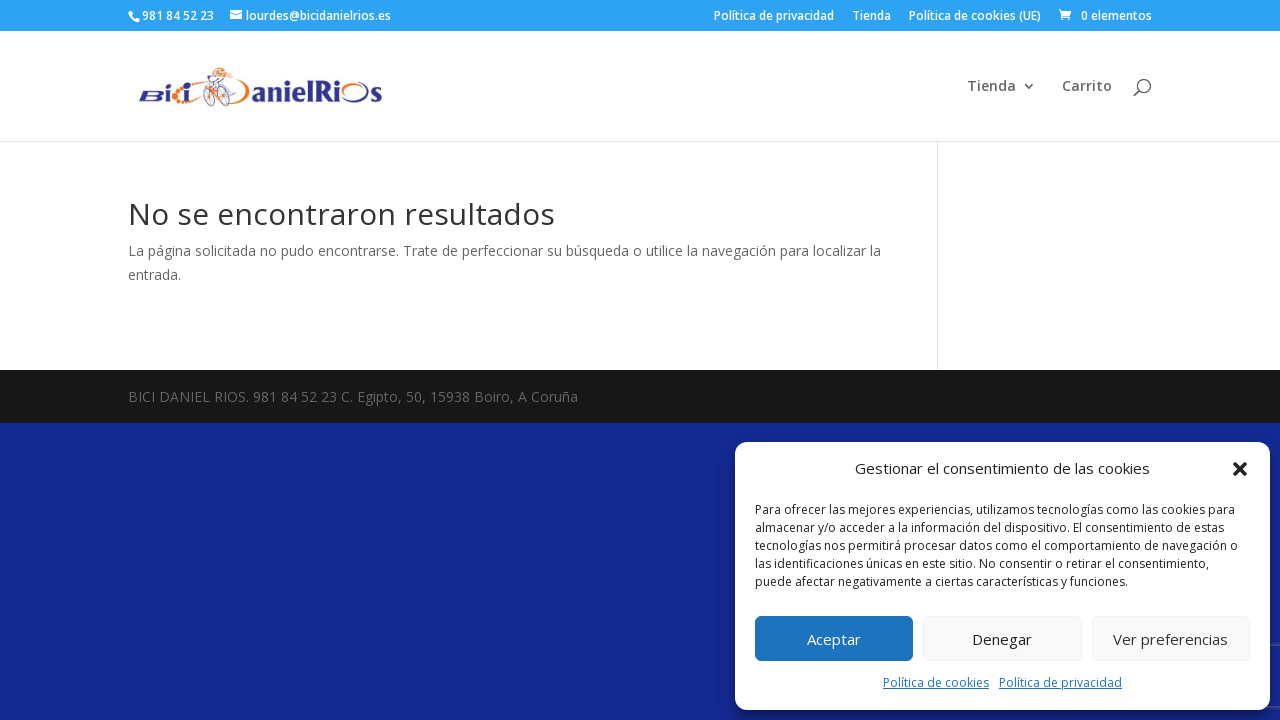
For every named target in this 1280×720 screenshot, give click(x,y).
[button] (1240, 469)
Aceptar (834, 639)
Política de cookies (936, 682)
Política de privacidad (1060, 682)
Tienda (871, 17)
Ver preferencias (1170, 639)
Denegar (1002, 639)
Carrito (1087, 87)
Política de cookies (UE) (975, 17)
